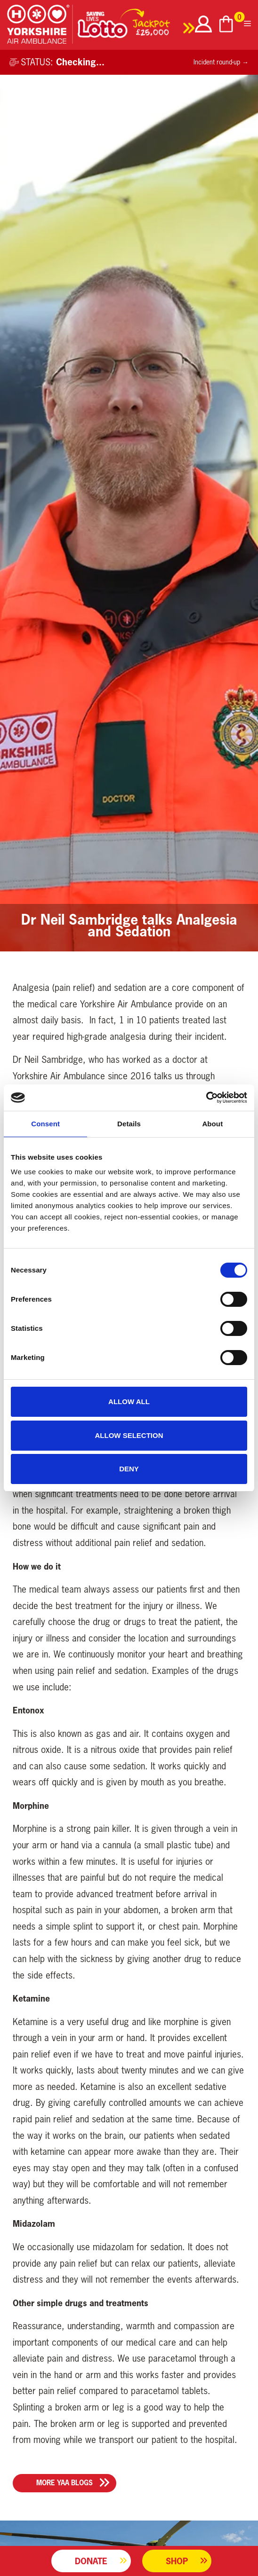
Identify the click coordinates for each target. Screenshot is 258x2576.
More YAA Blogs (64, 2482)
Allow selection (129, 1435)
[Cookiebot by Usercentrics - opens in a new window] (206, 1098)
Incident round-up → (221, 62)
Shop (177, 2561)
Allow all (129, 1402)
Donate (91, 2561)
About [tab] (212, 1124)
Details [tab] (129, 1124)
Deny (129, 1469)
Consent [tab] (45, 1124)
